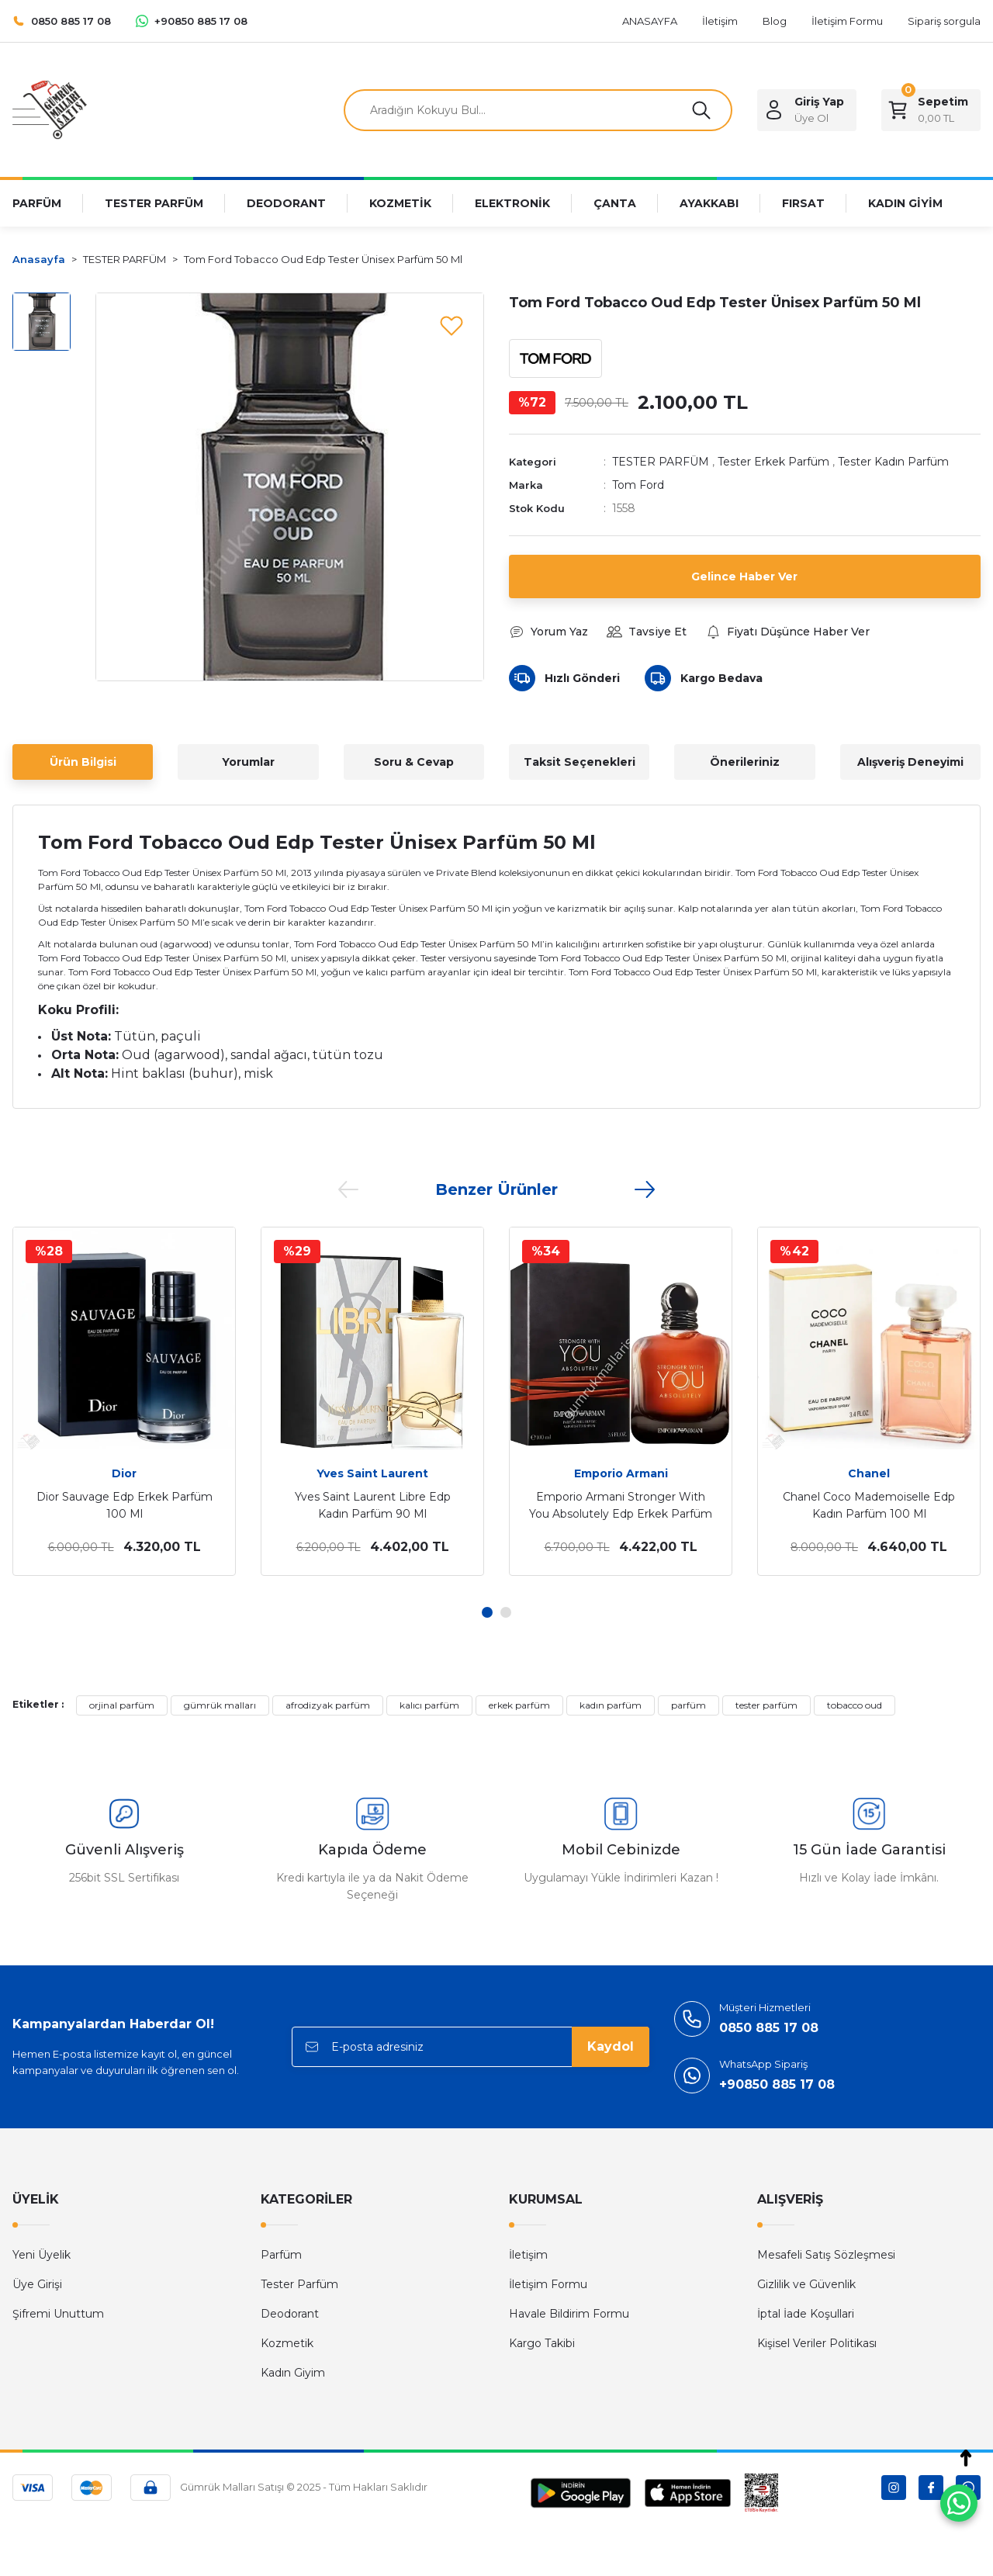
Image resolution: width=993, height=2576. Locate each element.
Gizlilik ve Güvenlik (806, 2284)
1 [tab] (487, 1612)
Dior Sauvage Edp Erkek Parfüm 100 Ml (124, 1505)
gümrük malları (220, 1705)
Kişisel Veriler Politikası (817, 2343)
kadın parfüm (611, 1705)
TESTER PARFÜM (660, 462)
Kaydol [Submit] (610, 2046)
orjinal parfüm (121, 1705)
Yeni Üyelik (41, 2255)
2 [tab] (505, 1612)
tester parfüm (766, 1705)
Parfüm (281, 2255)
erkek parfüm (519, 1705)
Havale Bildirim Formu (569, 2314)
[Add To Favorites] (451, 325)
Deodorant (290, 2314)
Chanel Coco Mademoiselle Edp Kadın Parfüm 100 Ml (869, 1505)
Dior (124, 1473)
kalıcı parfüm (429, 1705)
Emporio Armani (621, 1473)
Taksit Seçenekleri (579, 762)
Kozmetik (287, 2343)
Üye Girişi (37, 2284)
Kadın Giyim (293, 2373)
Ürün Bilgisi (83, 762)
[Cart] (931, 110)
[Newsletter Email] (470, 2047)
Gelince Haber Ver (744, 576)
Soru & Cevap (414, 762)
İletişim (528, 2255)
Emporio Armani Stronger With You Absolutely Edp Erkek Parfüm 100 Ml (620, 1506)
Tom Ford (638, 485)
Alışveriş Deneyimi (910, 762)
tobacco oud (854, 1705)
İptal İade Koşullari (805, 2314)
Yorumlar (248, 762)
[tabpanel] (124, 1401)
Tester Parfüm (299, 2284)
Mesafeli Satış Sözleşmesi (826, 2255)
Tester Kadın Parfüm (893, 462)
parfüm (688, 1705)
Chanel (869, 1473)
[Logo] (49, 109)
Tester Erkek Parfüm (773, 462)
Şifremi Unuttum (58, 2314)
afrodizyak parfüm (327, 1705)
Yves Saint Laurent (372, 1473)
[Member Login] (806, 110)
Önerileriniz (745, 762)
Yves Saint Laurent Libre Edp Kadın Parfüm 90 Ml (373, 1505)
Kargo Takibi (542, 2343)
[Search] (538, 110)
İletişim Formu (548, 2284)
